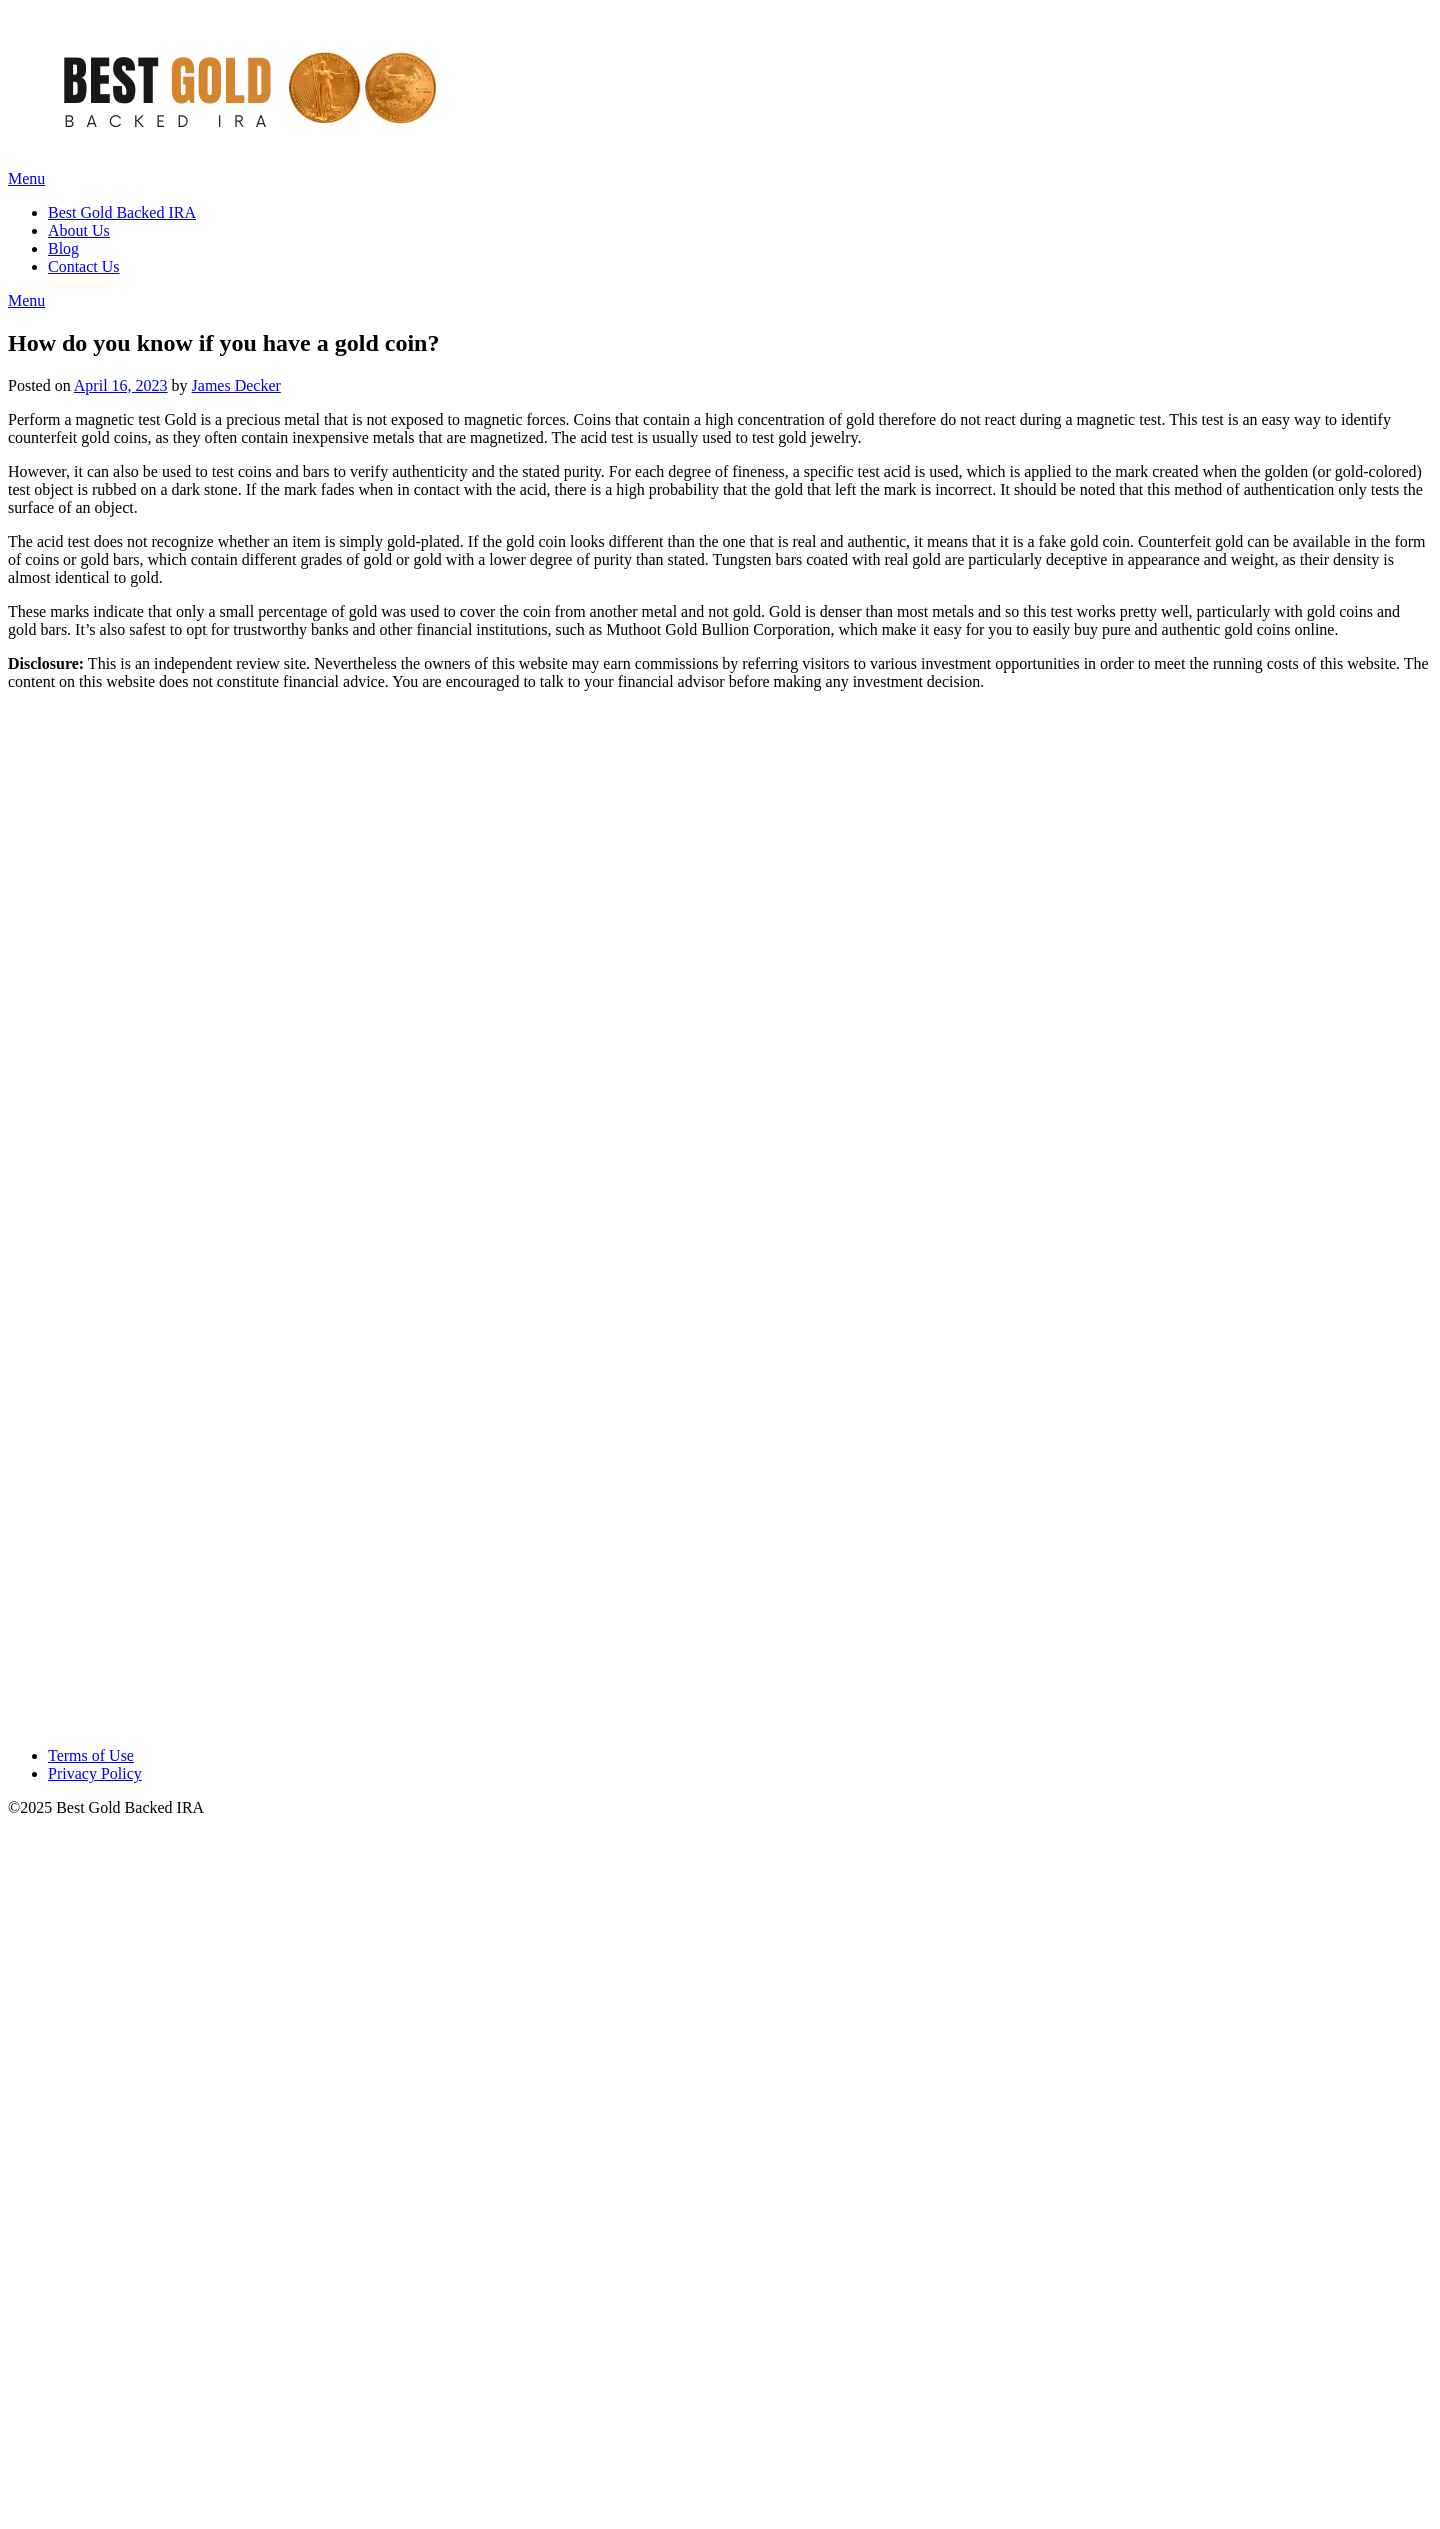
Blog (63, 248)
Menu (26, 178)
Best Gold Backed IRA (122, 212)
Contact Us (84, 266)
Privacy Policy (95, 1773)
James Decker (236, 385)
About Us (79, 230)
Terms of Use (91, 1755)
